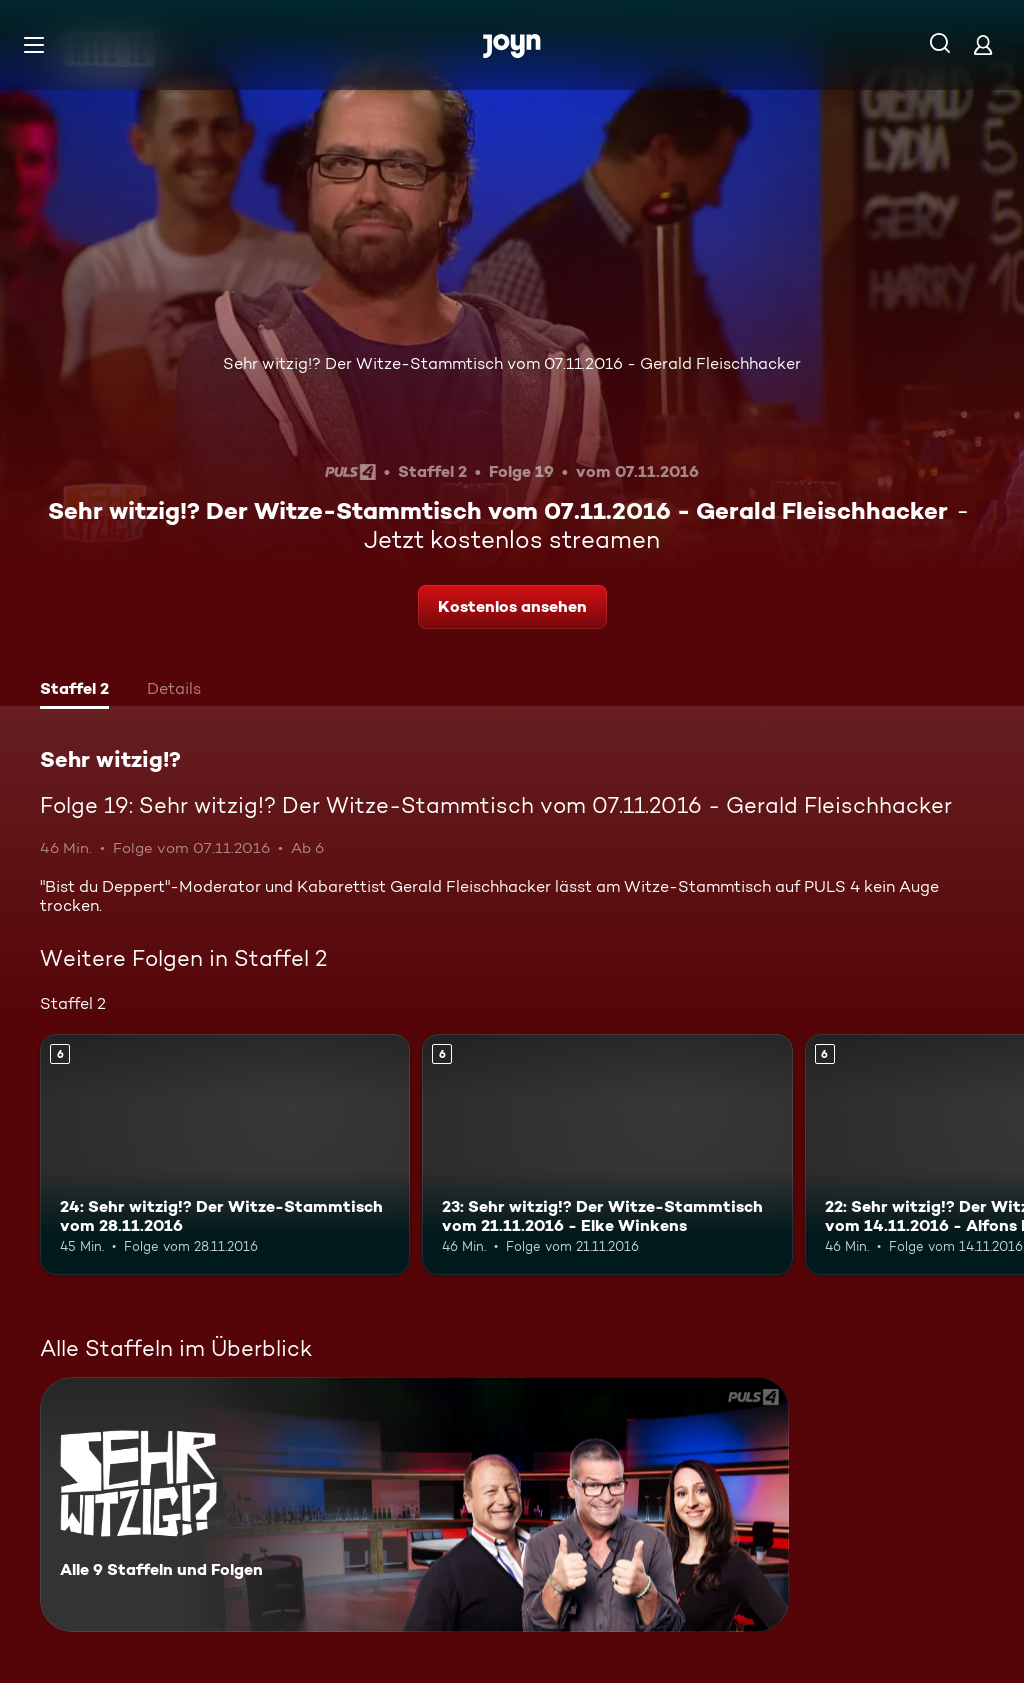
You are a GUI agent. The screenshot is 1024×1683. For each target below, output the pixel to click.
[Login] (983, 44)
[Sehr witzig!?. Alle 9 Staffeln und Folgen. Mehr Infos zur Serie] (414, 1504)
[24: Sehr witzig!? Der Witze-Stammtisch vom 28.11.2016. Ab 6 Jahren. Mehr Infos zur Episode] (225, 1154)
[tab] (74, 691)
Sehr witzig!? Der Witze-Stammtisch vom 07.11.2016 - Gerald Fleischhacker (512, 363)
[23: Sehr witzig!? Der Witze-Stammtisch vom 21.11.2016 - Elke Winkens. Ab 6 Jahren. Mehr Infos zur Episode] (607, 1154)
